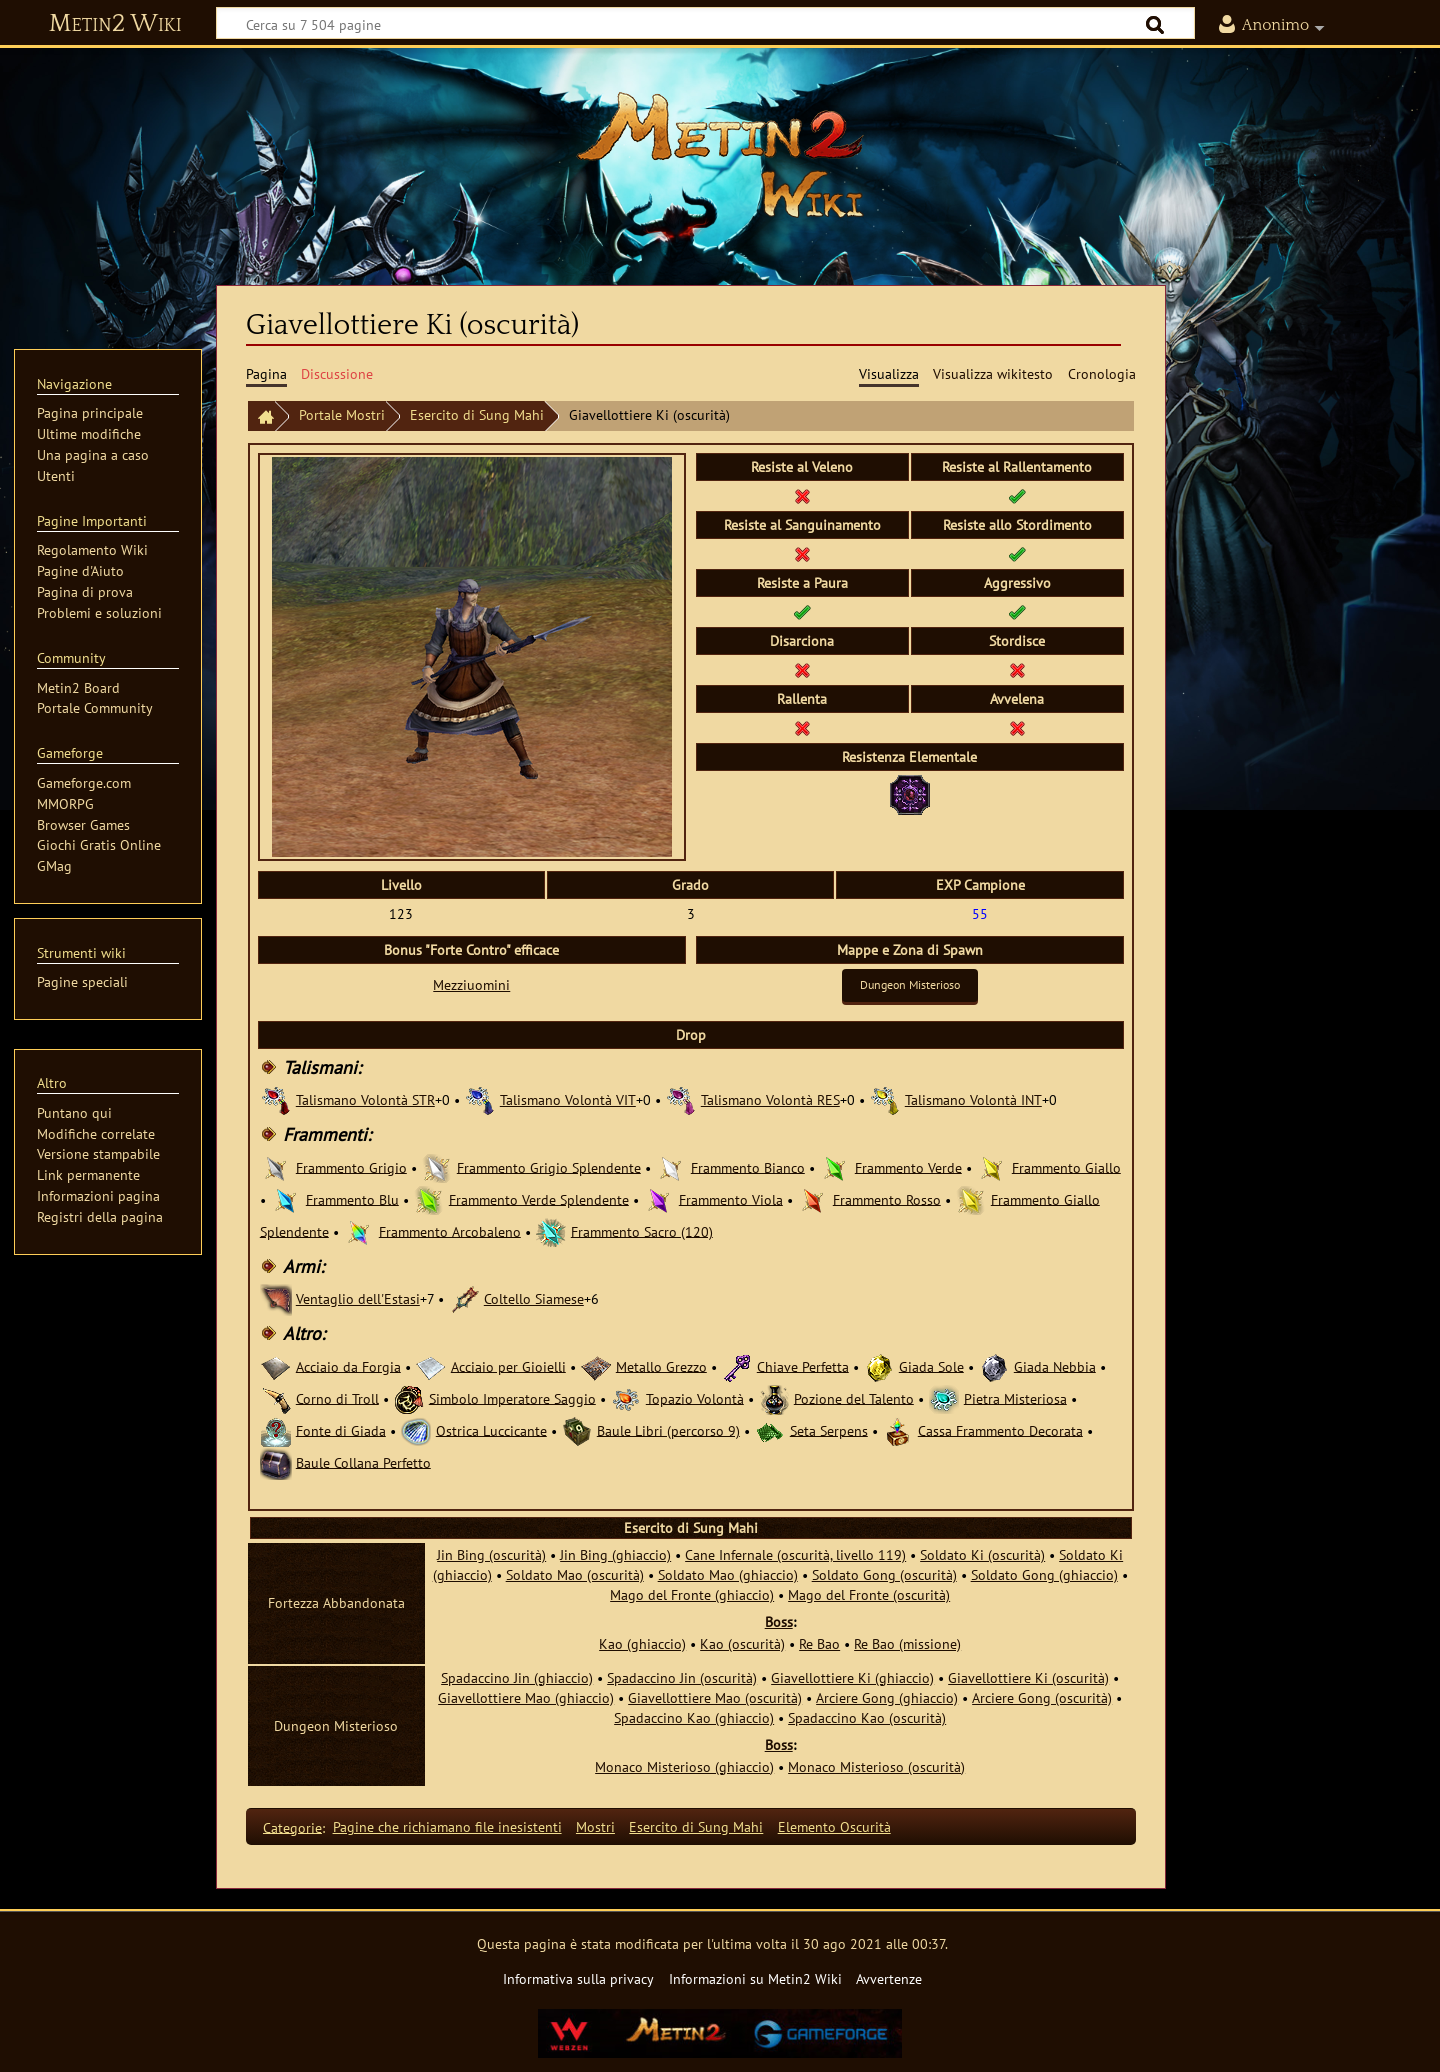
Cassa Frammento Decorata (1000, 1429)
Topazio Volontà (695, 1397)
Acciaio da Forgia (348, 1365)
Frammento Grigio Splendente (549, 1166)
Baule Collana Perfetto (363, 1461)
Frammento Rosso (887, 1198)
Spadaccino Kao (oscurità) (867, 1717)
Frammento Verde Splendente (539, 1198)
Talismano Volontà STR (365, 1099)
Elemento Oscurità (834, 1826)
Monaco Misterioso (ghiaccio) (684, 1766)
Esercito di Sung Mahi (477, 414)
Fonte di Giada (341, 1429)
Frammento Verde (908, 1166)
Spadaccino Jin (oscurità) (682, 1677)
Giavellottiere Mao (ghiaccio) (526, 1697)
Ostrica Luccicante (491, 1429)
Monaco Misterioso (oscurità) (876, 1766)
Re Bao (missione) (907, 1643)
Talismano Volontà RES (770, 1099)
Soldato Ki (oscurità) (982, 1554)
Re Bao (819, 1643)
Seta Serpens (829, 1429)
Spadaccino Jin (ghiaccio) (517, 1677)
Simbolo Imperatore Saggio (512, 1397)
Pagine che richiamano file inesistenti (447, 1826)
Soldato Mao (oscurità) (575, 1574)
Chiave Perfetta (803, 1365)
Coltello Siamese (534, 1298)
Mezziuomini (471, 984)
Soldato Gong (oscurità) (884, 1574)
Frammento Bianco (748, 1166)
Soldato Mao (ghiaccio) (728, 1574)
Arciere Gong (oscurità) (1042, 1697)
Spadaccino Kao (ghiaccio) (694, 1717)
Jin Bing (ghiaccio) (615, 1554)
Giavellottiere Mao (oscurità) (715, 1697)
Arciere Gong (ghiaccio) (887, 1697)
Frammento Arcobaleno (450, 1230)
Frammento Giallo (1066, 1166)
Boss (779, 1621)
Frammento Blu (352, 1198)
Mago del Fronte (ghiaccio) (692, 1594)
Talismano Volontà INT (973, 1099)
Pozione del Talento (854, 1397)
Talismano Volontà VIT (568, 1099)
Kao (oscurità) (742, 1643)
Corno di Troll (337, 1397)
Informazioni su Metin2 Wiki (755, 1978)
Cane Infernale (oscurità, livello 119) (795, 1554)
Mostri (595, 1826)
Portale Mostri (342, 414)
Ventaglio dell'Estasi (358, 1298)
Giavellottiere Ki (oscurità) (1028, 1677)
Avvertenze (889, 1978)
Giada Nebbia (1055, 1365)
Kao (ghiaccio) (642, 1643)
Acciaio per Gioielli (508, 1365)
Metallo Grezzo (661, 1365)
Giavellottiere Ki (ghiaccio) (852, 1677)
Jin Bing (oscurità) (491, 1554)
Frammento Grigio (351, 1166)
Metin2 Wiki (115, 24)
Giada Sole (931, 1365)
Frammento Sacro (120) (642, 1230)
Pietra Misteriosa (1015, 1397)
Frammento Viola (731, 1198)
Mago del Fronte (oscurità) (869, 1594)
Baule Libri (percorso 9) (668, 1429)
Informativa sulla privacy (578, 1978)
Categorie (292, 1826)
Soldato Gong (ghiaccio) (1044, 1574)
